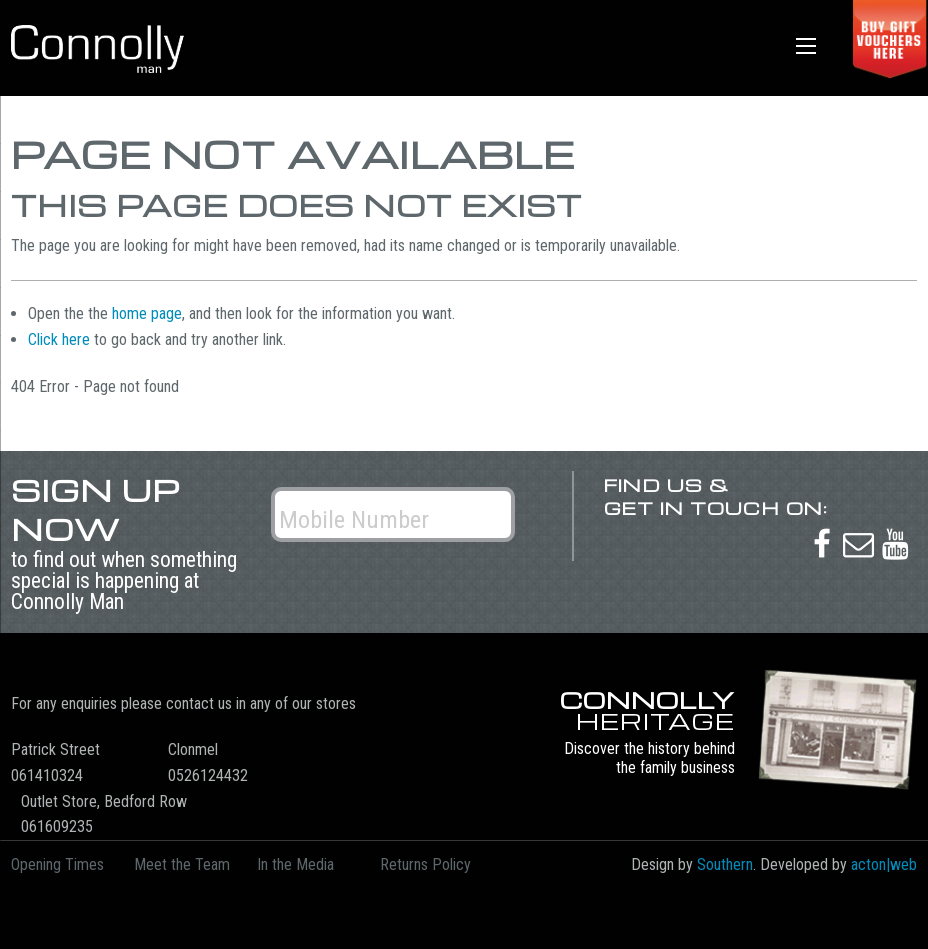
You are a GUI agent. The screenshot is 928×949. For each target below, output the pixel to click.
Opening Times (57, 864)
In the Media (295, 864)
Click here (59, 339)
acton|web (884, 864)
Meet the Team (182, 864)
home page (147, 313)
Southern (725, 864)
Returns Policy (425, 864)
